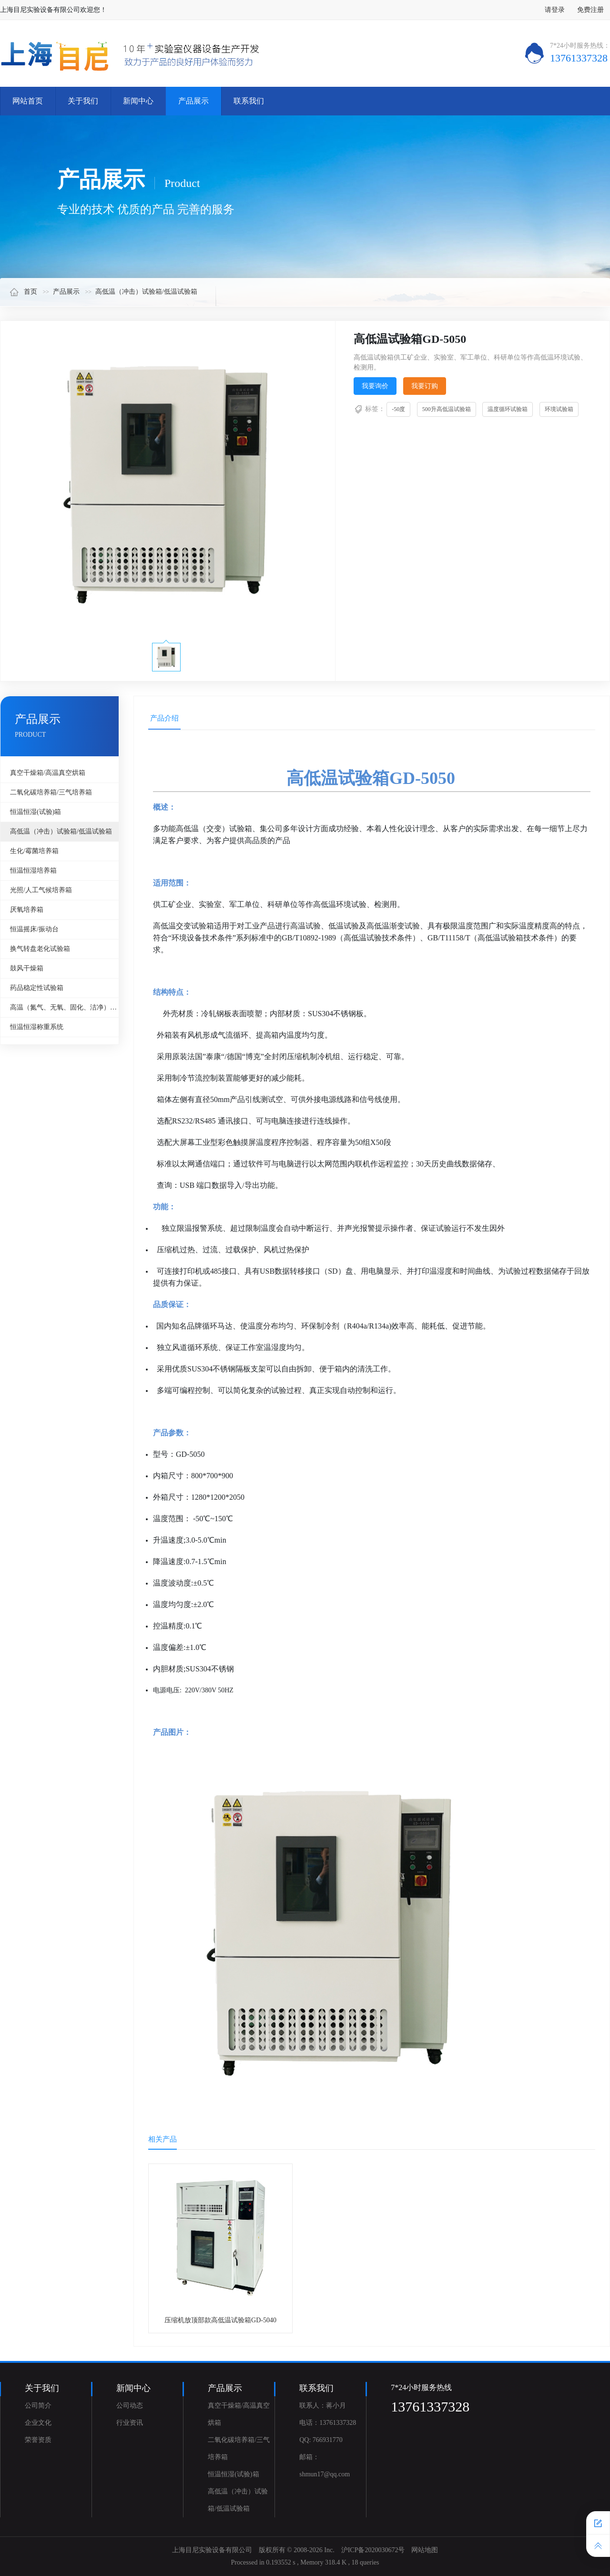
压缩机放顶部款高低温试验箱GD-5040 (220, 2320)
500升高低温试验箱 (446, 409)
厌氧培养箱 (26, 909)
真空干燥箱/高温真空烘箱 (47, 772)
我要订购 (424, 386)
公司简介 (38, 2405)
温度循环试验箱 (508, 409)
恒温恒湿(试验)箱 (35, 811)
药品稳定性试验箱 (36, 987)
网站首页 (27, 101)
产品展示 (193, 101)
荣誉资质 (38, 2439)
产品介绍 (164, 718)
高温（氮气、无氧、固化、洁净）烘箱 (64, 1007)
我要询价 (375, 386)
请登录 (555, 9)
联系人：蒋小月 (322, 2405)
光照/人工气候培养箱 (41, 890)
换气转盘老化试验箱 (40, 948)
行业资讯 (129, 2422)
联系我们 (249, 101)
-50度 (398, 409)
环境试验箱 (559, 409)
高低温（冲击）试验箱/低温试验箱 (146, 291)
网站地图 (424, 2550)
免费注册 (590, 9)
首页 (23, 291)
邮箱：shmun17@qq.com (324, 2465)
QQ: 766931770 (321, 2439)
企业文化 (38, 2422)
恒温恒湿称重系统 (36, 1026)
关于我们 (83, 101)
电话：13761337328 (327, 2422)
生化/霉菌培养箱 (34, 851)
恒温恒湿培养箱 (33, 870)
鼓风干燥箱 (26, 968)
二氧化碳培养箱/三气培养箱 (51, 792)
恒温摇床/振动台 (34, 929)
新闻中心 (138, 101)
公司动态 (129, 2405)
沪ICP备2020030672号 (373, 2550)
